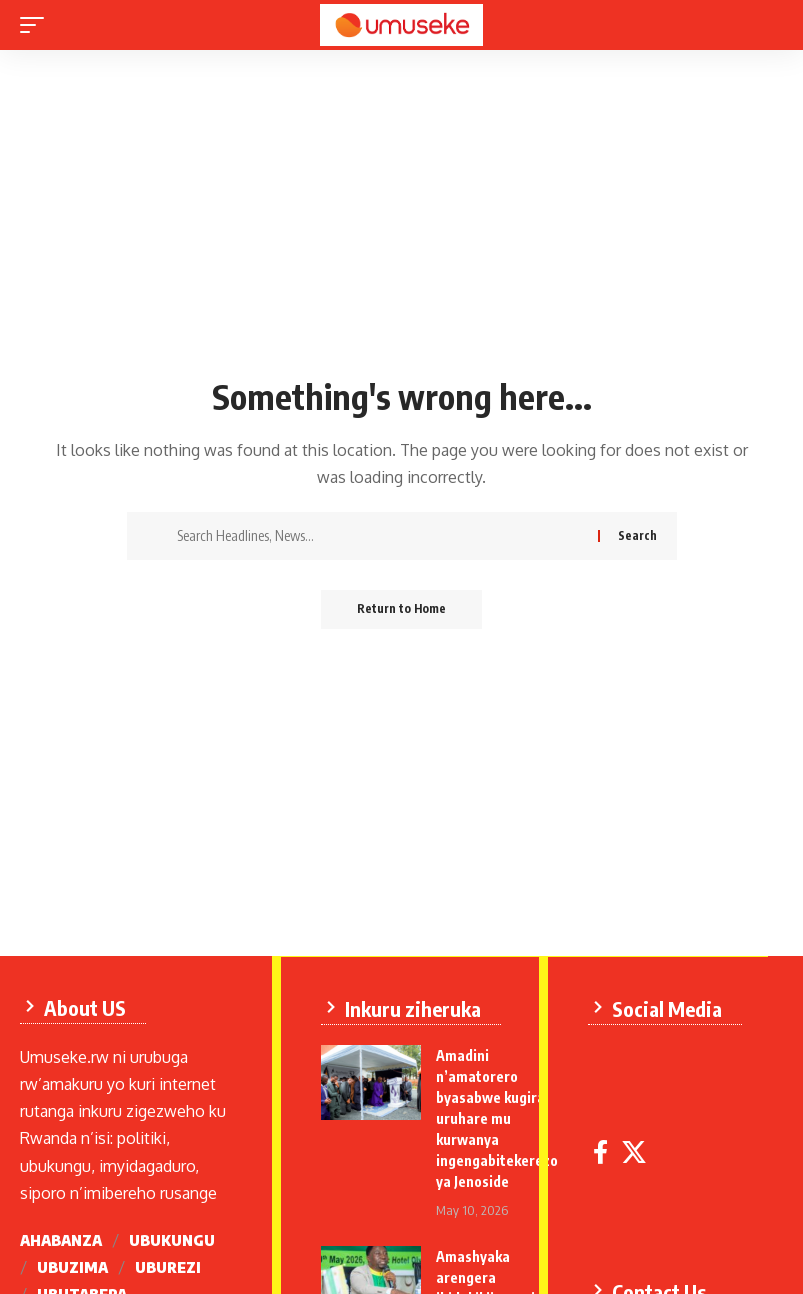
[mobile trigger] (37, 25)
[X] (635, 1151)
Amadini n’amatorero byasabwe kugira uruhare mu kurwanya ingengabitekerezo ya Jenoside (498, 1117)
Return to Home (401, 609)
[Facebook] (601, 1151)
